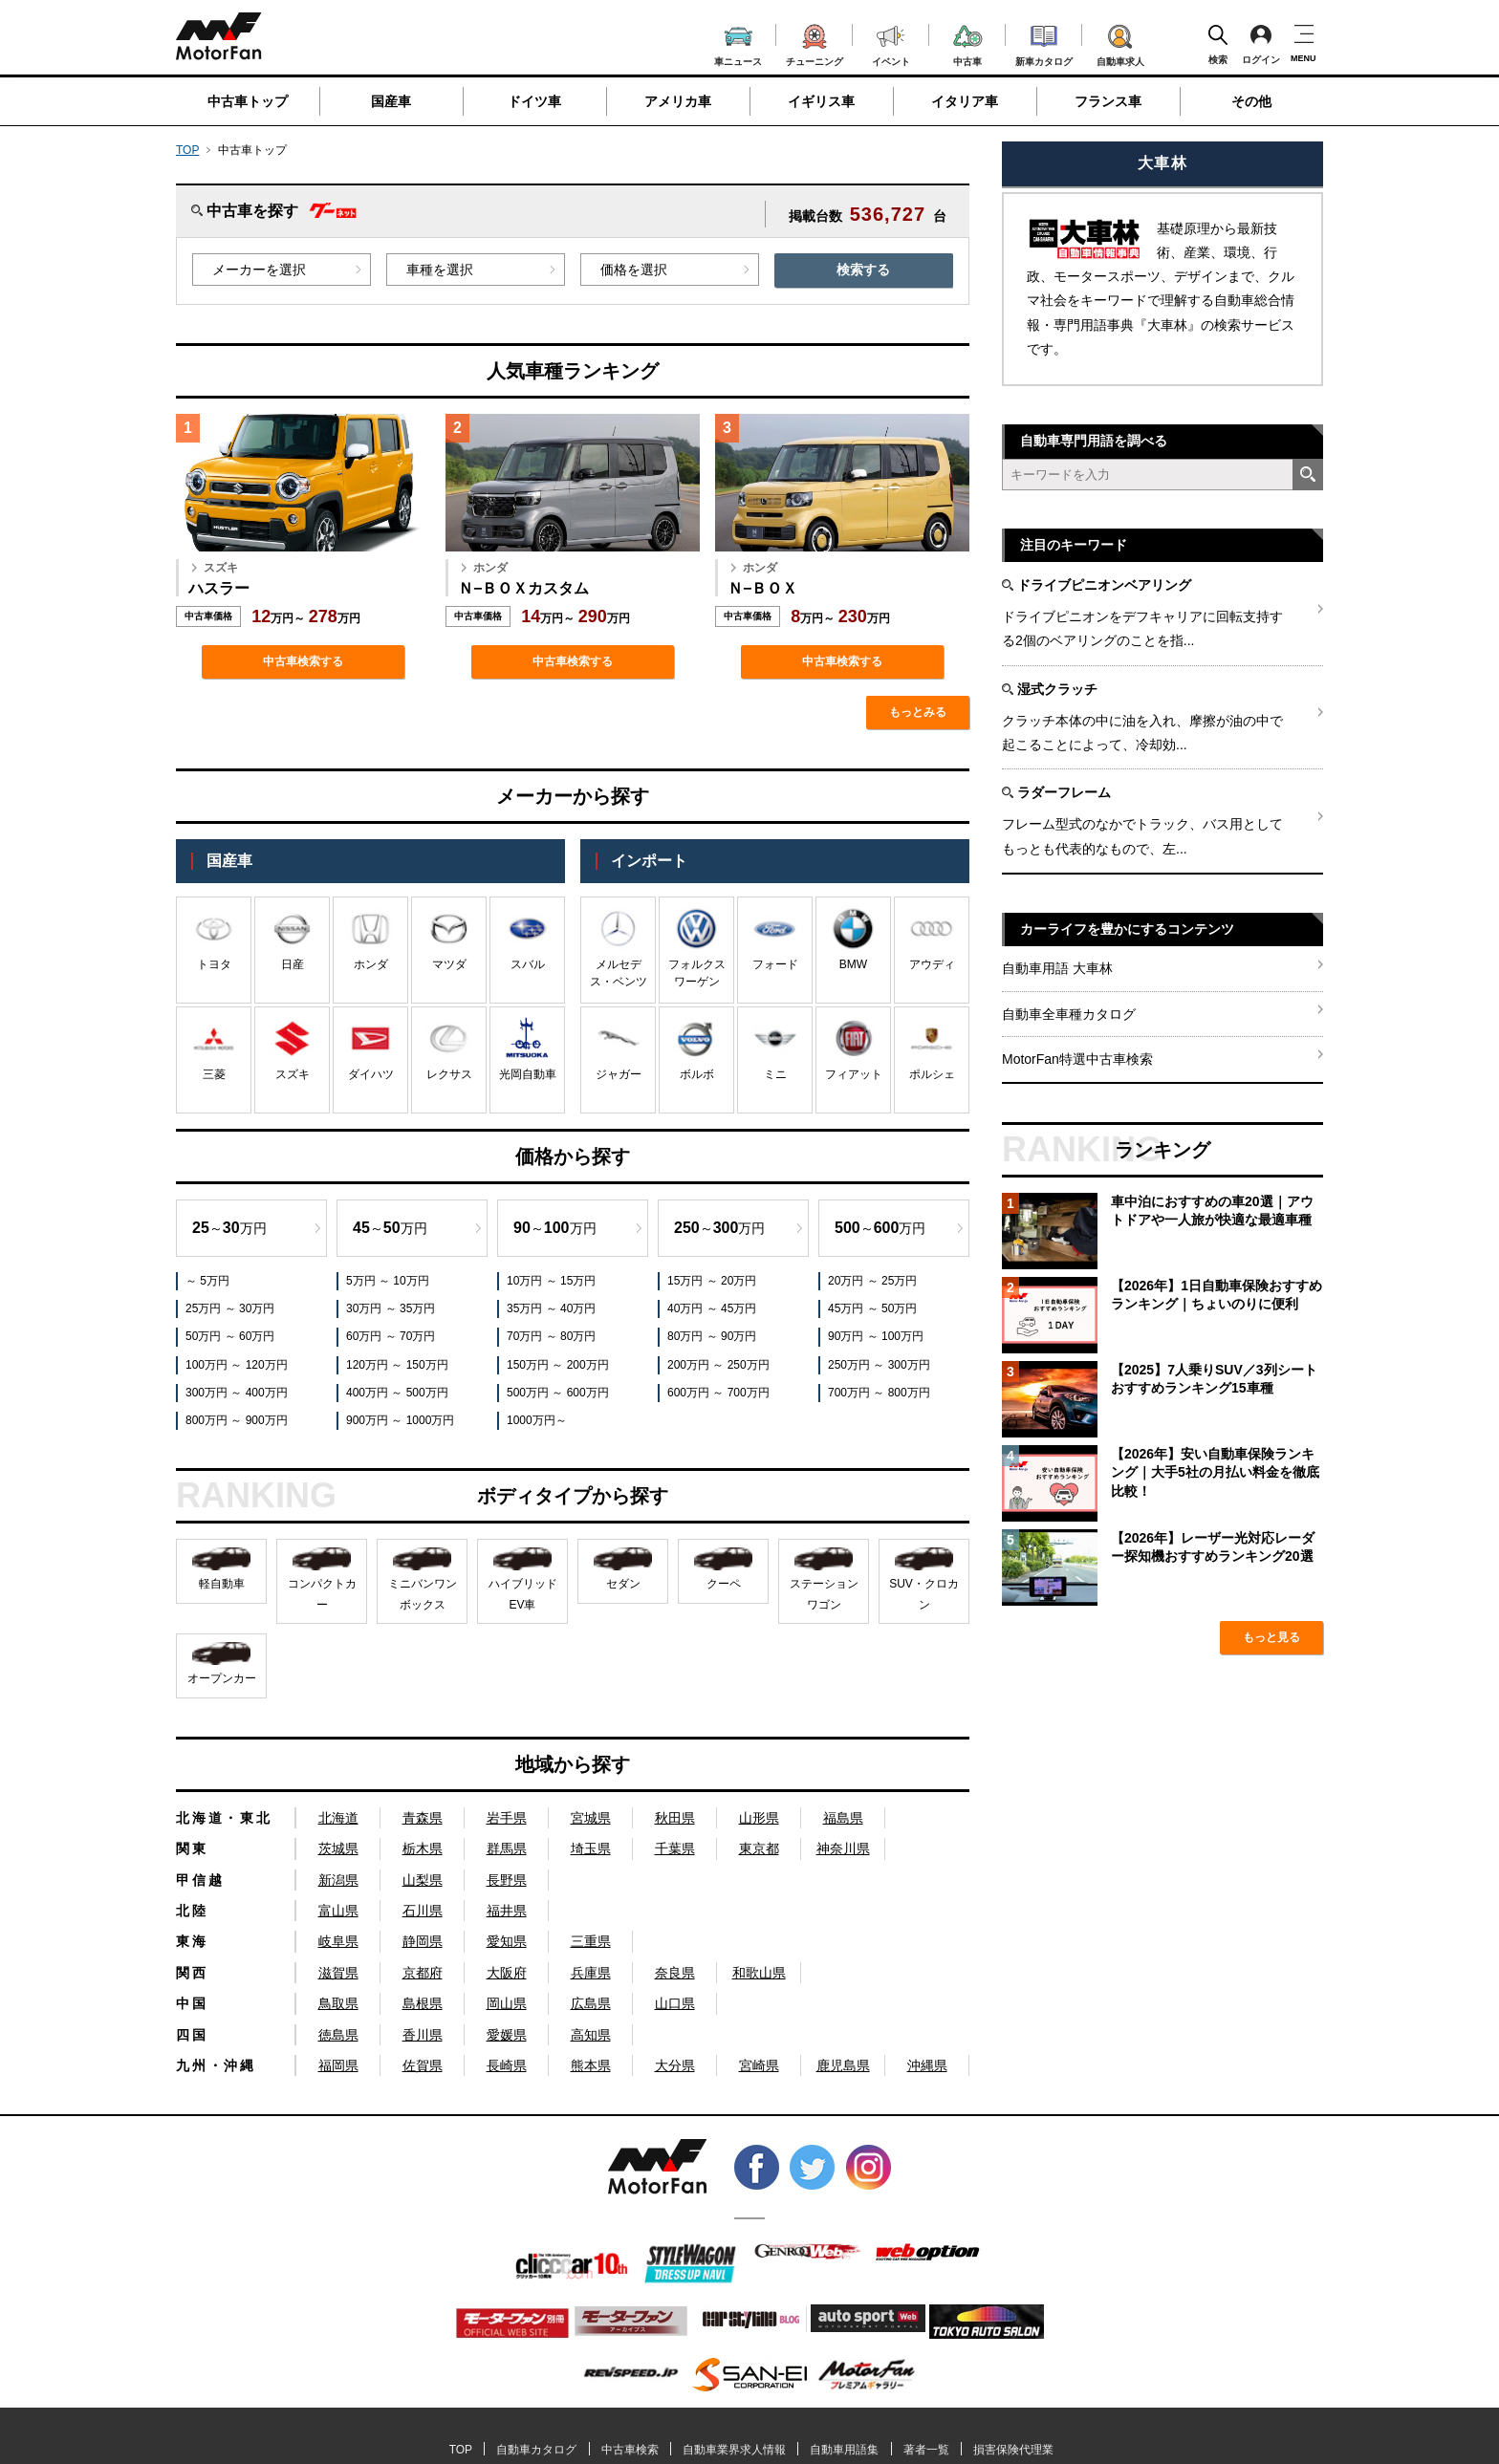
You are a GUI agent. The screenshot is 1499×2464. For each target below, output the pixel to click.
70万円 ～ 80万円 (551, 1336)
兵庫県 (591, 1972)
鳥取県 (338, 2003)
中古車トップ (247, 101)
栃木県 (422, 1848)
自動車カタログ (536, 2449)
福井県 (507, 1910)
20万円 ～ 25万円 (872, 1280)
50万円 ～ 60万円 (229, 1336)
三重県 (591, 1941)
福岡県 (338, 2065)
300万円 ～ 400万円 (236, 1392)
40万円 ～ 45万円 (711, 1308)
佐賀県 (422, 2065)
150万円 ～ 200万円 (558, 1365)
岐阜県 (338, 1941)
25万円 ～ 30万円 (229, 1308)
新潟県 (338, 1880)
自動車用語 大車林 (1057, 968)
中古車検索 (630, 2449)
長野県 (507, 1880)
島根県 (422, 2003)
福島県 (843, 1818)
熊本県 (591, 2065)
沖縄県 (927, 2065)
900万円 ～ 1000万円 (400, 1420)
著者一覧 (926, 2449)
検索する (863, 269)
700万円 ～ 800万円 (879, 1392)
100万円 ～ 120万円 (236, 1365)
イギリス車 (821, 101)
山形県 (759, 1818)
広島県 (591, 2003)
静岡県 (422, 1941)
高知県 (591, 2035)
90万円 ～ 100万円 (875, 1336)
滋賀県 (338, 1972)
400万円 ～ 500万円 (397, 1392)
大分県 (675, 2065)
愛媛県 (507, 2035)
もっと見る (1271, 1637)
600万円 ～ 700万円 (718, 1392)
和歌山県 (759, 1972)
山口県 (675, 2003)
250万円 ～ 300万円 (879, 1365)
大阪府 (507, 1972)
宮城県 (591, 1818)
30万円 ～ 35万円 (390, 1308)
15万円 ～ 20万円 (711, 1280)
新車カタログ (1044, 43)
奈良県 (675, 1972)
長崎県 (507, 2065)
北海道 (338, 1818)
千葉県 (675, 1848)
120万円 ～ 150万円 (397, 1365)
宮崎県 (759, 2065)
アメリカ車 (677, 101)
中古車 (968, 42)
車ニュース (738, 44)
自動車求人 (1120, 42)
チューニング (814, 42)
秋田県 (675, 1818)
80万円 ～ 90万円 (711, 1336)
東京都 (759, 1848)
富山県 (338, 1910)
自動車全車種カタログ (1069, 1014)
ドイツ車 (534, 101)
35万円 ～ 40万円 (551, 1308)
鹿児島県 (843, 2065)
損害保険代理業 (1013, 2449)
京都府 (422, 1972)
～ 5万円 (207, 1280)
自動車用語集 (844, 2449)
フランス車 (1108, 101)
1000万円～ (537, 1420)
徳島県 (338, 2035)
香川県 (422, 2035)
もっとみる (917, 712)
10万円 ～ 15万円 (551, 1280)
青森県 (422, 1818)
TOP (187, 150)
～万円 (229, 1228)
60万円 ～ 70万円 (390, 1336)
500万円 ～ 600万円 (558, 1392)
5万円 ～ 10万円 (387, 1280)
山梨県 (422, 1880)
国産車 (391, 101)
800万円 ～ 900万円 (236, 1420)
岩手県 (507, 1818)
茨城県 (338, 1848)
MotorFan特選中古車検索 (1077, 1059)
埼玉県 (591, 1848)
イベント (891, 43)
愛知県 (507, 1941)
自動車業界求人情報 (734, 2449)
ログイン (1261, 44)
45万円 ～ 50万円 (872, 1308)
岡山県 (507, 2003)
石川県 (422, 1910)
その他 (1251, 101)
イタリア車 (964, 101)
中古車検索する (303, 661)
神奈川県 (843, 1848)
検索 (1217, 44)
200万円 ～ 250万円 (718, 1365)
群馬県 (507, 1848)
